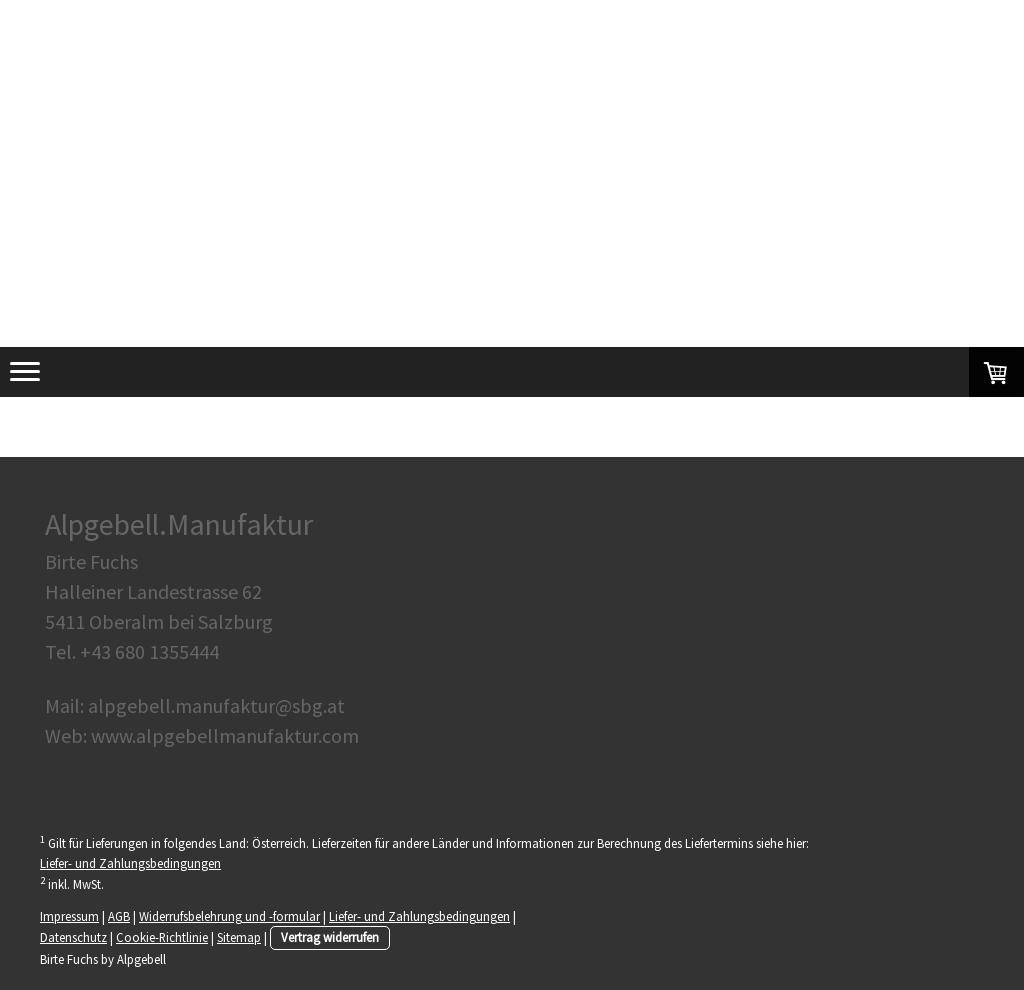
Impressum (69, 916)
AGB (119, 916)
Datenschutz (73, 937)
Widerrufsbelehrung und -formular (229, 916)
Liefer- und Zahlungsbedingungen (130, 863)
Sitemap (239, 937)
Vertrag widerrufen (330, 937)
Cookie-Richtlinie (162, 937)
